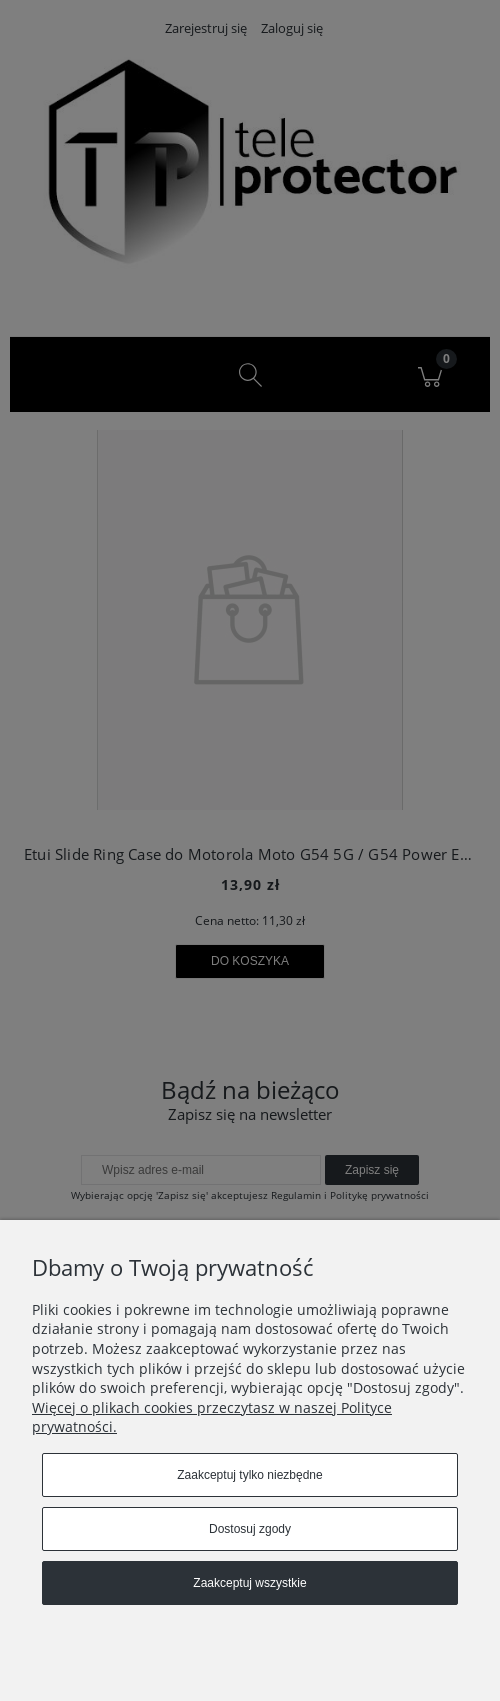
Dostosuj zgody (250, 1529)
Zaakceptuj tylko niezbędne (249, 1475)
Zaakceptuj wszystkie (249, 1583)
